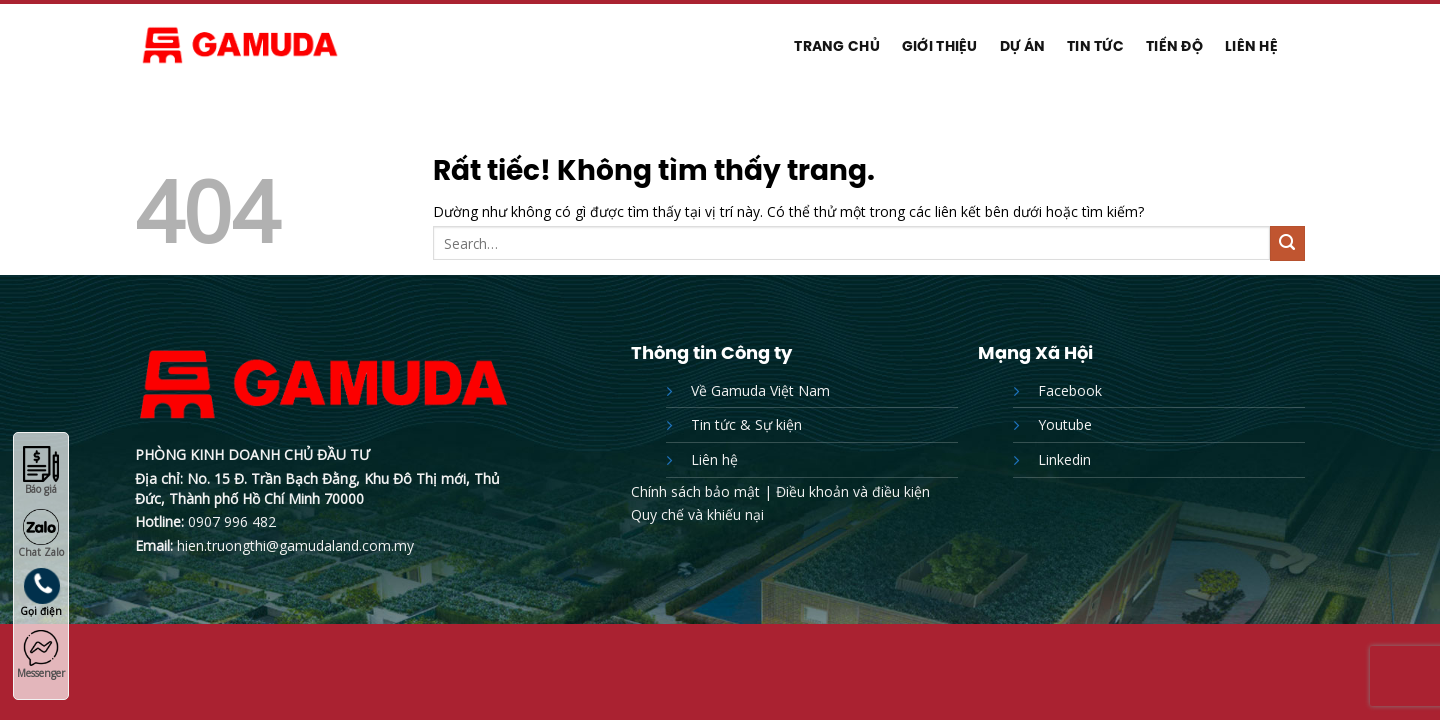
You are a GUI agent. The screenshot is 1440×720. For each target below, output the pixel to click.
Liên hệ (1251, 46)
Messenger (41, 655)
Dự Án (1022, 46)
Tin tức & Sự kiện (746, 424)
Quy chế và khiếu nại (697, 514)
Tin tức (1095, 46)
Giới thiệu (940, 46)
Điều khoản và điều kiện (853, 491)
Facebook (1070, 390)
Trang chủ (837, 46)
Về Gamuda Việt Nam (760, 390)
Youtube (1065, 424)
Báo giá (41, 471)
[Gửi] (1287, 243)
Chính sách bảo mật (695, 491)
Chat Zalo (41, 534)
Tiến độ (1174, 46)
